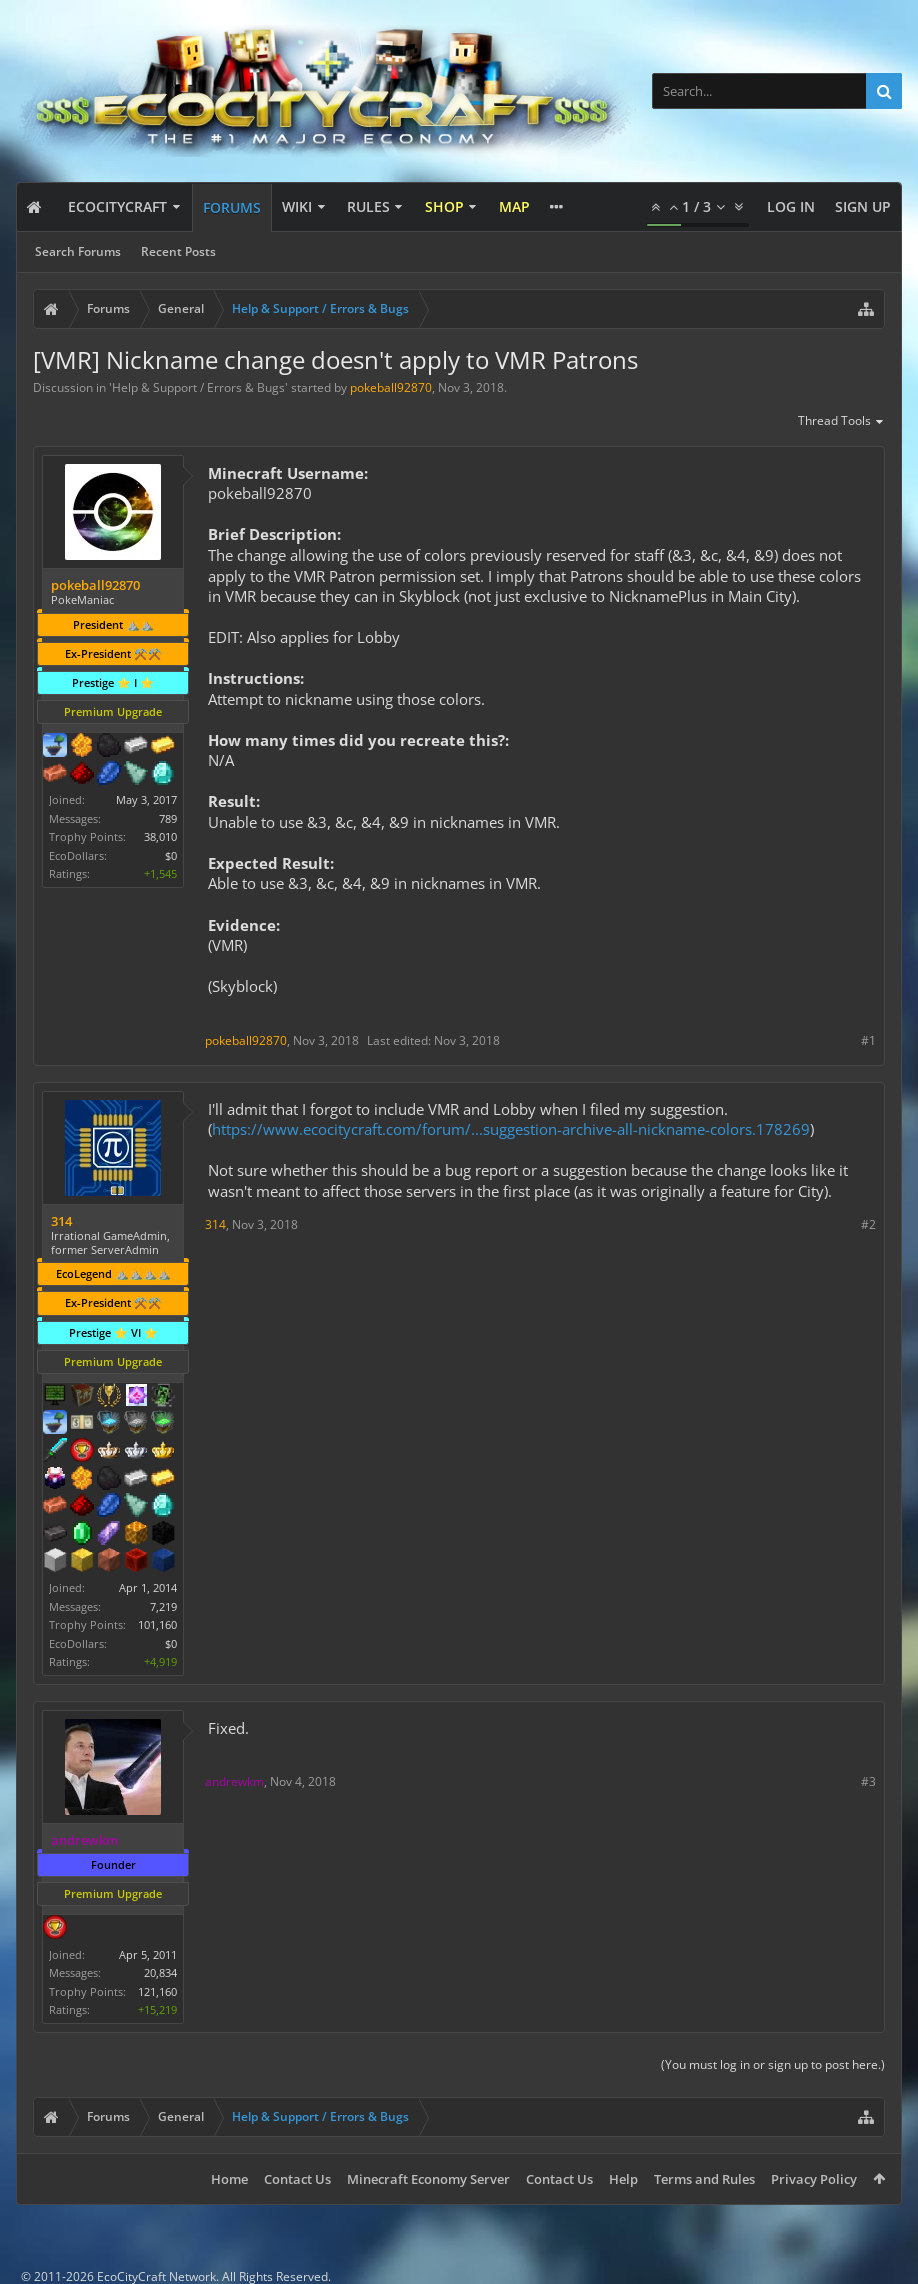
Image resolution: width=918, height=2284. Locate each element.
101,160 (157, 1624)
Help (623, 2179)
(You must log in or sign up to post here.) (773, 2064)
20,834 (160, 1972)
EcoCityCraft (117, 206)
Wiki (297, 206)
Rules (368, 206)
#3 (868, 1781)
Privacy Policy (814, 2179)
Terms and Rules (704, 2179)
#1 (868, 1040)
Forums (232, 207)
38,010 (160, 836)
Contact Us (297, 2179)
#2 (868, 1224)
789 (168, 818)
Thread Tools (841, 422)
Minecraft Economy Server (428, 2179)
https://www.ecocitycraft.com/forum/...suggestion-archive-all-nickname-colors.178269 (511, 1129)
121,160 (157, 1991)
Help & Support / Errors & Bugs (198, 387)
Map (514, 206)
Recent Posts (178, 251)
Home (229, 2179)
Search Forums (78, 251)
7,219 (163, 1606)
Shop (444, 206)
